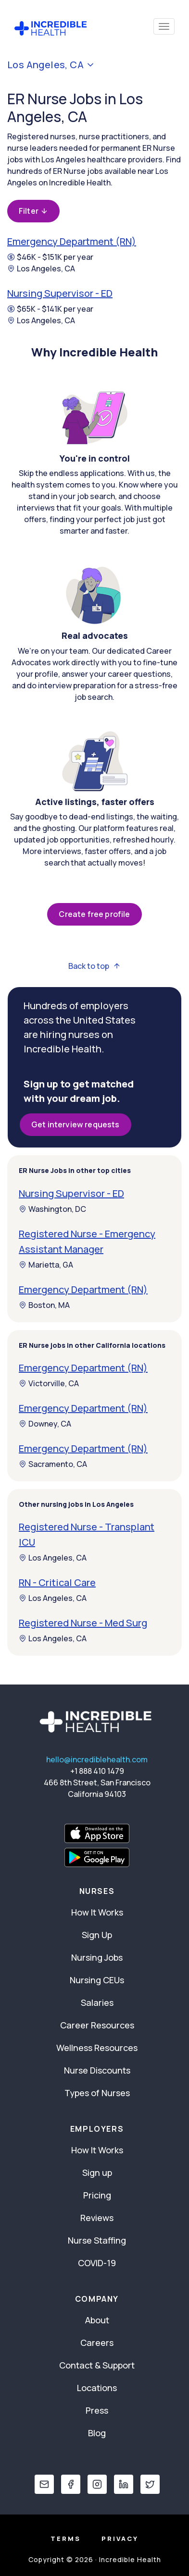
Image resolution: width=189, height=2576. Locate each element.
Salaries (97, 2002)
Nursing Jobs (97, 1957)
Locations (97, 2387)
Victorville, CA (49, 1383)
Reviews (96, 2217)
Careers (96, 2342)
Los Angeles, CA (41, 268)
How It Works (97, 1912)
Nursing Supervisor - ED (60, 293)
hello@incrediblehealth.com (97, 1759)
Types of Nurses (97, 2093)
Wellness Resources (97, 2047)
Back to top (94, 966)
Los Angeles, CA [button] (51, 65)
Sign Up (97, 1935)
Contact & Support (97, 2365)
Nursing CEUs (97, 1980)
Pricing (97, 2195)
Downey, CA (45, 1423)
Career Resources (97, 2025)
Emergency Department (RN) (71, 241)
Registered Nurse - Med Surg (83, 1622)
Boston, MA (44, 1305)
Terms (65, 2538)
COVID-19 (97, 2263)
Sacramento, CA (53, 1464)
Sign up (97, 2172)
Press (97, 2410)
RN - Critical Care (57, 1582)
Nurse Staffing (97, 2240)
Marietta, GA (46, 1264)
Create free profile (94, 914)
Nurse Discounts (97, 2070)
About (97, 2320)
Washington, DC (52, 1209)
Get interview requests (75, 1124)
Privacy (120, 2538)
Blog (97, 2433)
